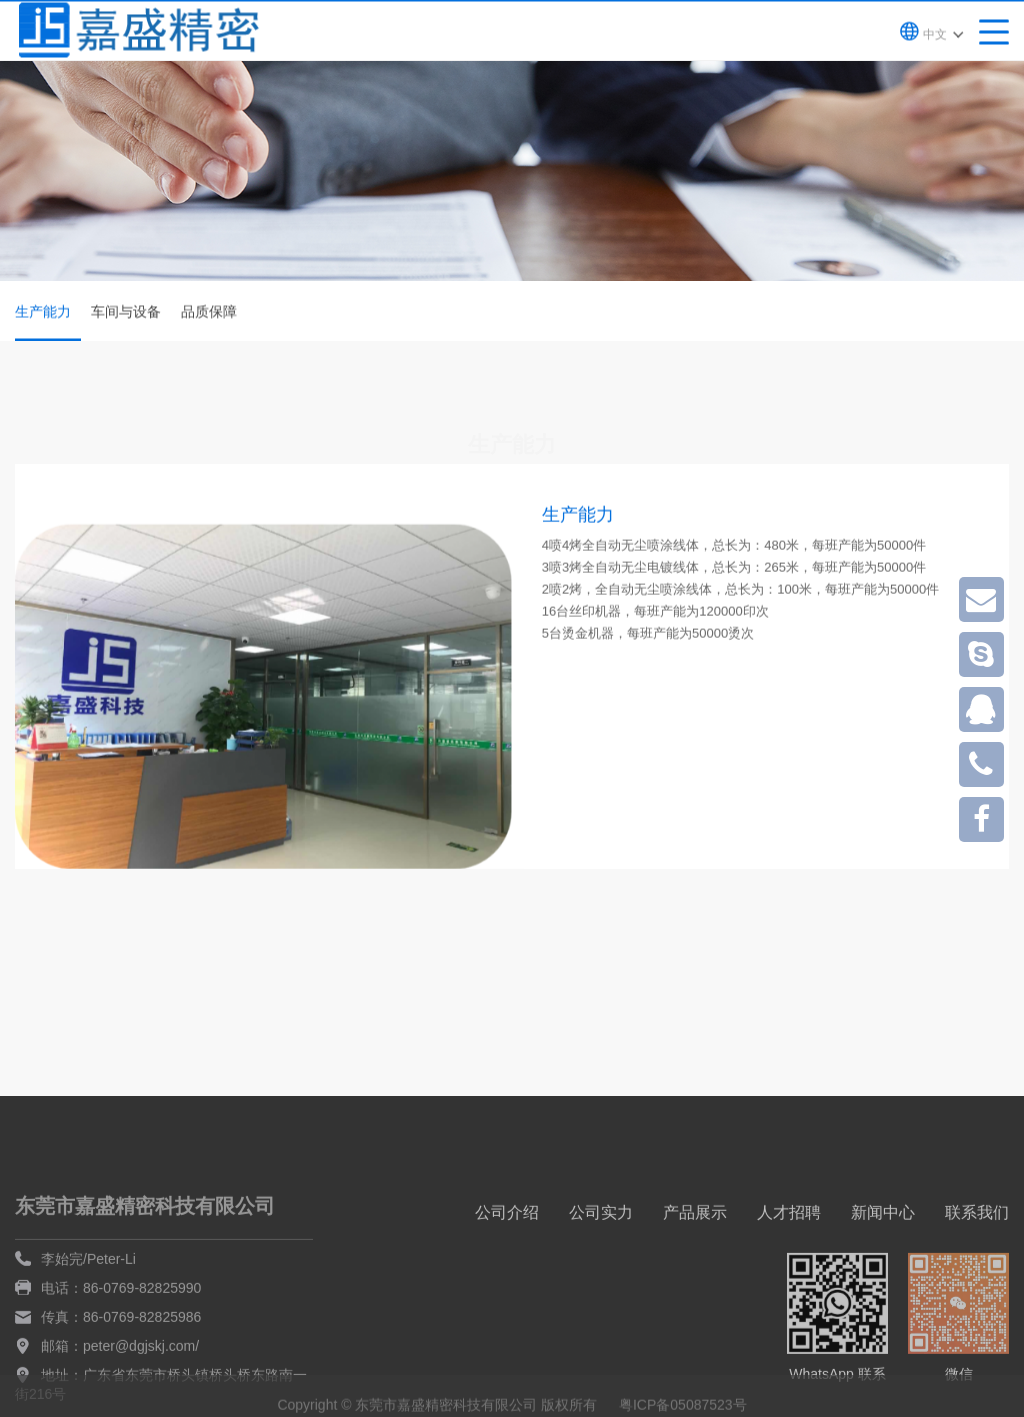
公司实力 (601, 1270)
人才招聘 (789, 1270)
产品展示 (695, 1270)
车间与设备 (126, 313)
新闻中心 (883, 1270)
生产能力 (48, 324)
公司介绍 (507, 1270)
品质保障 (209, 313)
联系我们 (977, 1270)
